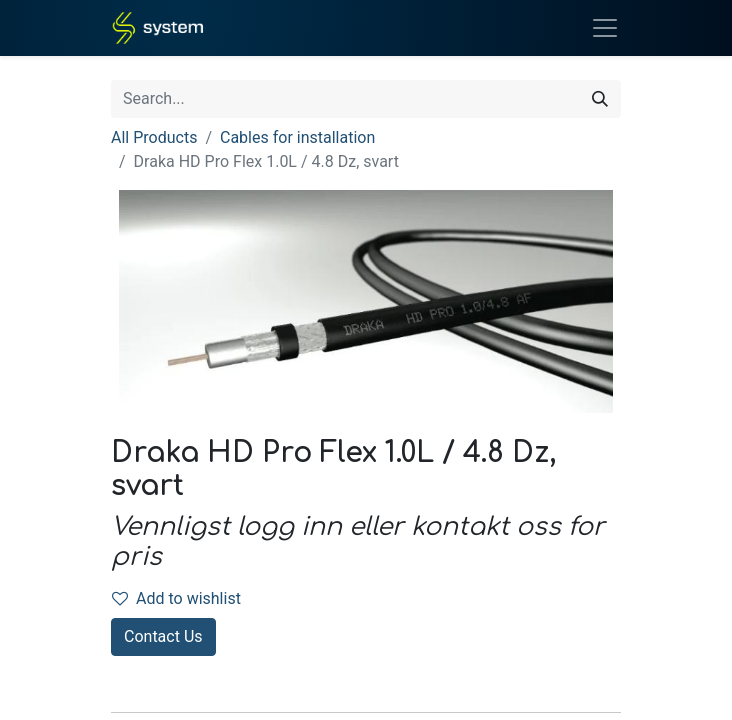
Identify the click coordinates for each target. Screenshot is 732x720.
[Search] (600, 99)
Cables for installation (297, 137)
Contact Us (163, 636)
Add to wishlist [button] (176, 598)
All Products (154, 137)
